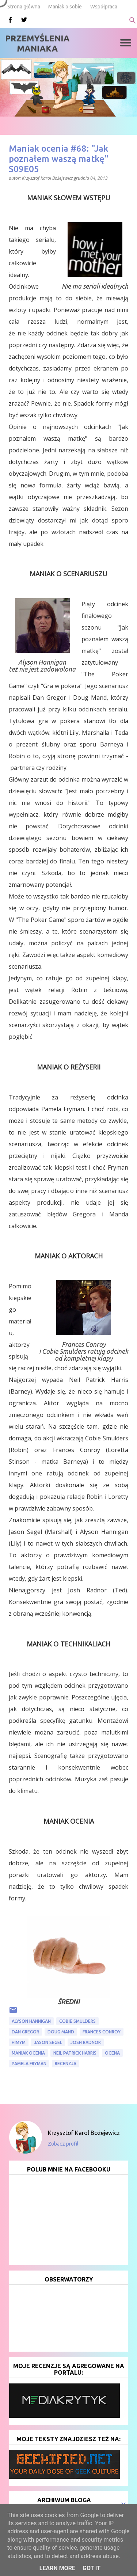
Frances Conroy (102, 2031)
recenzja (65, 2063)
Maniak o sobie (65, 7)
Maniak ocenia (28, 2053)
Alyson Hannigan (31, 2021)
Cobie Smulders (77, 2021)
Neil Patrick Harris (74, 2053)
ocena (112, 2053)
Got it (91, 2568)
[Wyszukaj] (132, 20)
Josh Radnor (86, 2042)
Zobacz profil (63, 2144)
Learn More (57, 2568)
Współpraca (103, 7)
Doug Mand (60, 2031)
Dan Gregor (25, 2031)
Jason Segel (48, 2042)
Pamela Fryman (29, 2063)
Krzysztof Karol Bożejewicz (84, 2132)
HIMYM (19, 2042)
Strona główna (23, 7)
